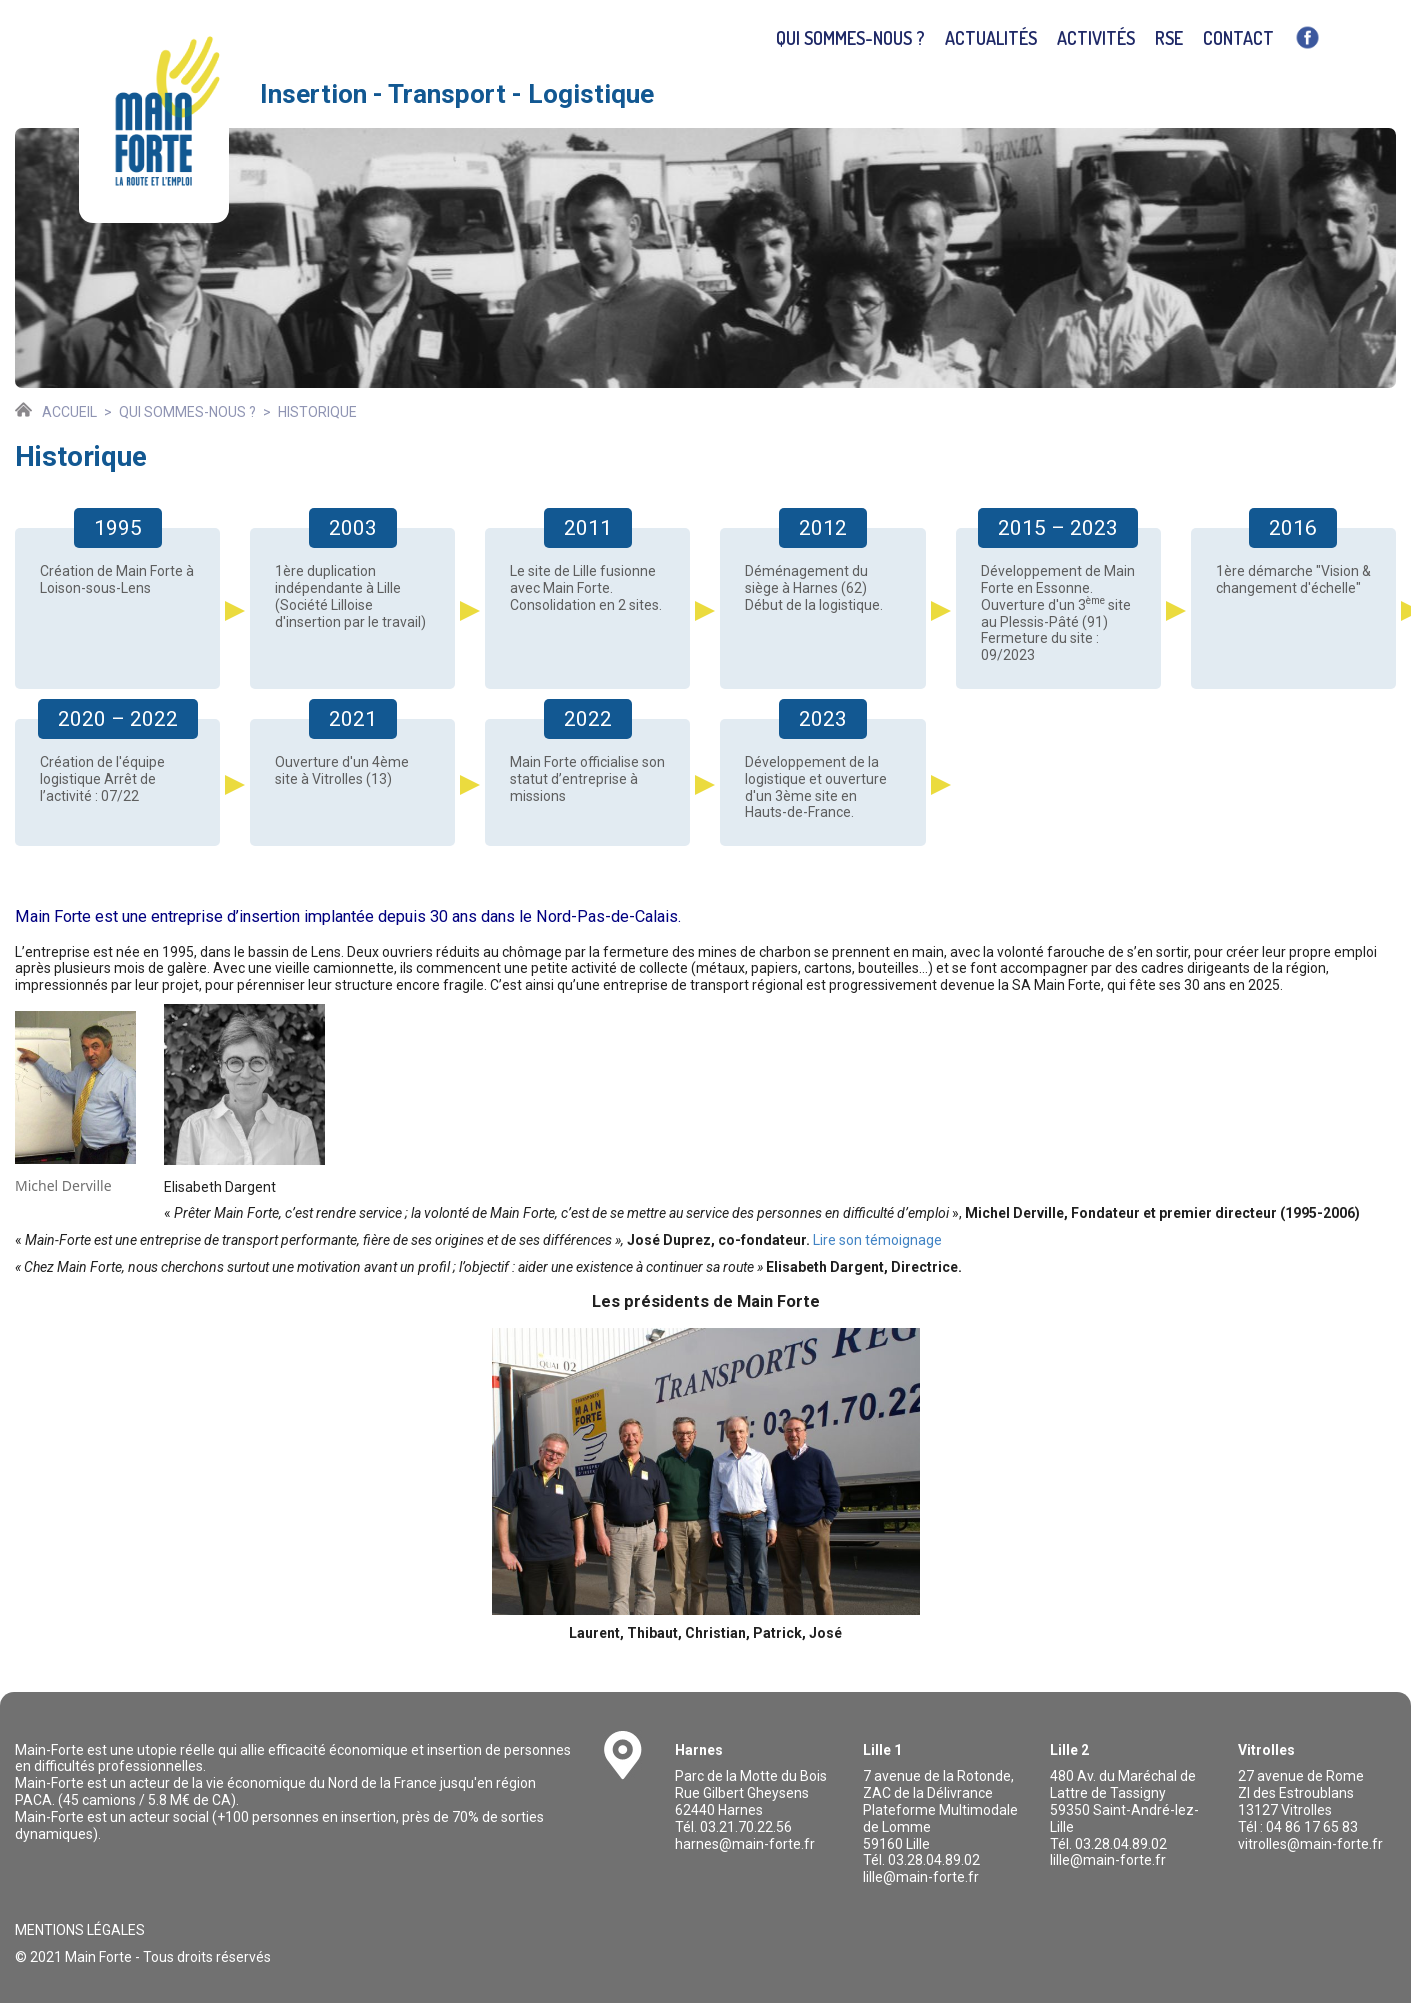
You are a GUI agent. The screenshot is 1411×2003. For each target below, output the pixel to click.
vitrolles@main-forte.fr (1310, 1844)
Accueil (69, 412)
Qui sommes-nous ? (850, 38)
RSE (1169, 38)
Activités (1096, 38)
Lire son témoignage (877, 1240)
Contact (1238, 38)
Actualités (991, 38)
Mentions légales (80, 1930)
